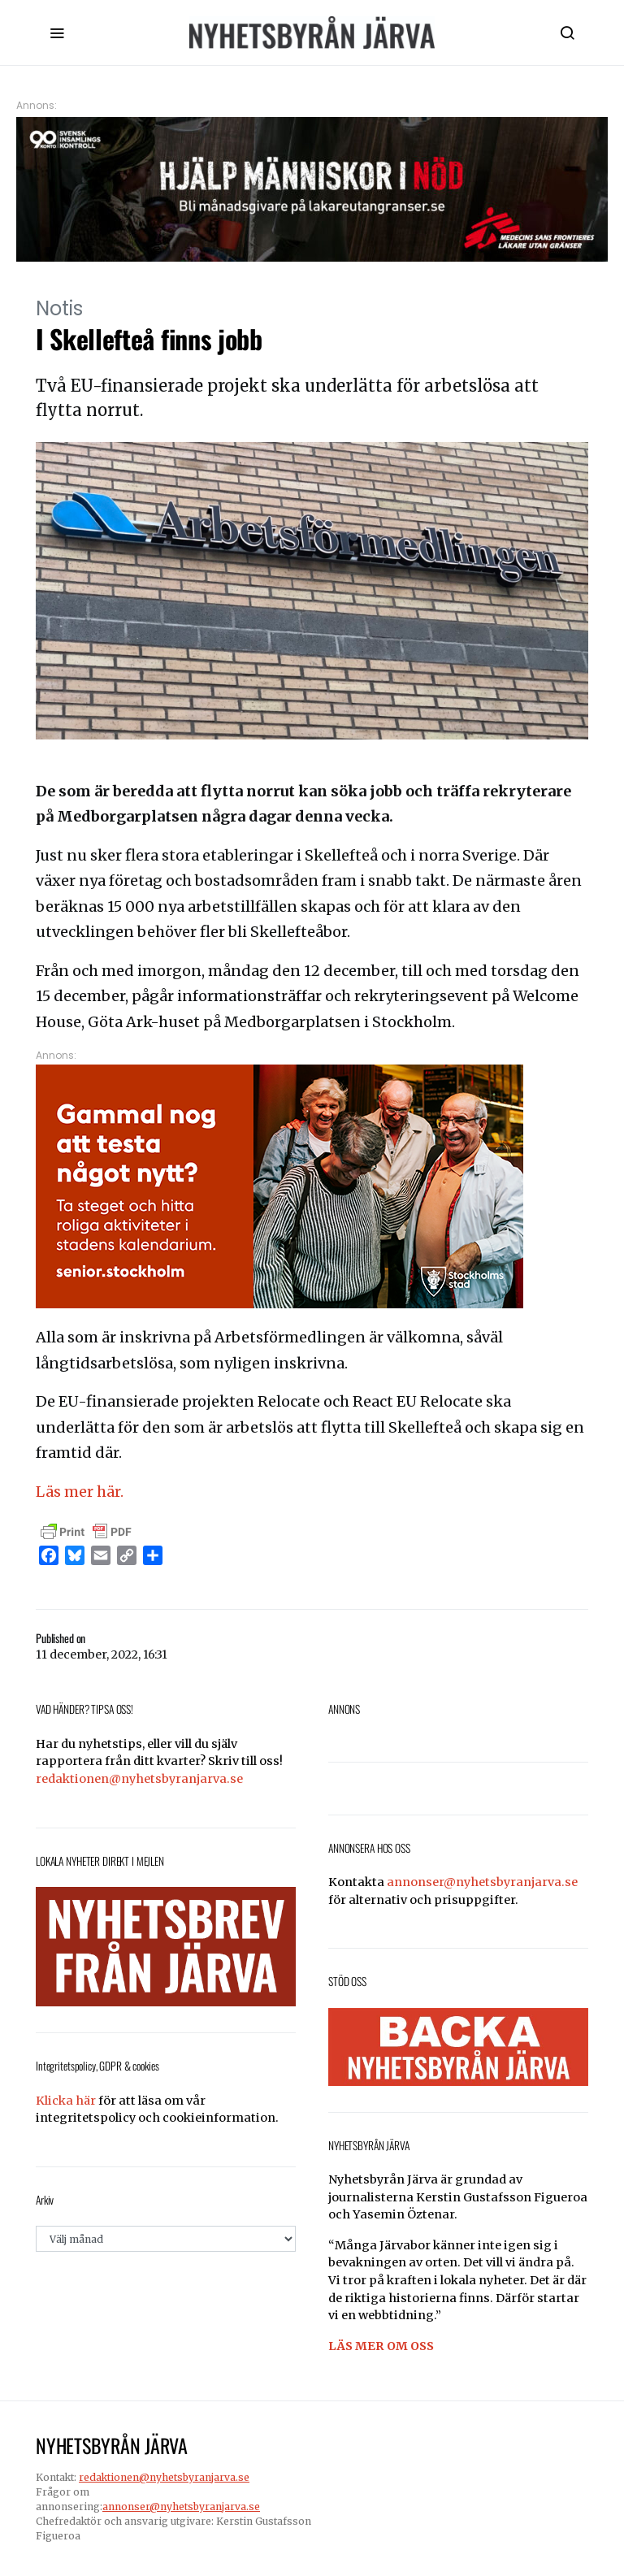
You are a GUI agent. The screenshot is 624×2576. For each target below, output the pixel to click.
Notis (59, 308)
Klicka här (66, 2100)
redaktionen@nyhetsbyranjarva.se (139, 1779)
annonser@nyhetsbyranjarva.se (482, 1882)
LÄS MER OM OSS (381, 2346)
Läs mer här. (80, 1491)
